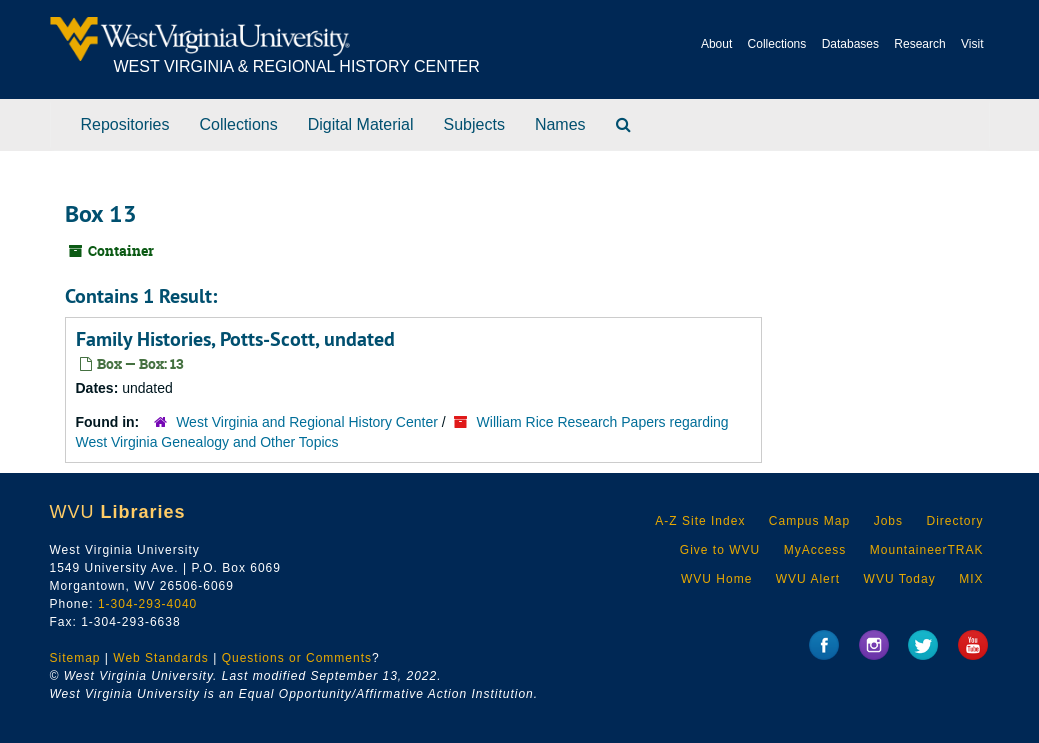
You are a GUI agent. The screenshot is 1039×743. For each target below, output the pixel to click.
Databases (850, 44)
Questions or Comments (297, 658)
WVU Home (716, 579)
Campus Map (809, 521)
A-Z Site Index (700, 521)
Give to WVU (720, 550)
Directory (954, 521)
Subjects (474, 124)
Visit (972, 44)
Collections (777, 44)
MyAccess (815, 550)
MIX (971, 579)
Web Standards (161, 658)
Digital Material (361, 124)
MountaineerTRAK (927, 550)
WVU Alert (808, 579)
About (716, 44)
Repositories (125, 124)
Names (560, 124)
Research (919, 44)
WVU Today (900, 579)
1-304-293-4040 (147, 604)
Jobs (888, 521)
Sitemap (75, 658)
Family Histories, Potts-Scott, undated (235, 339)
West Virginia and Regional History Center (307, 422)
